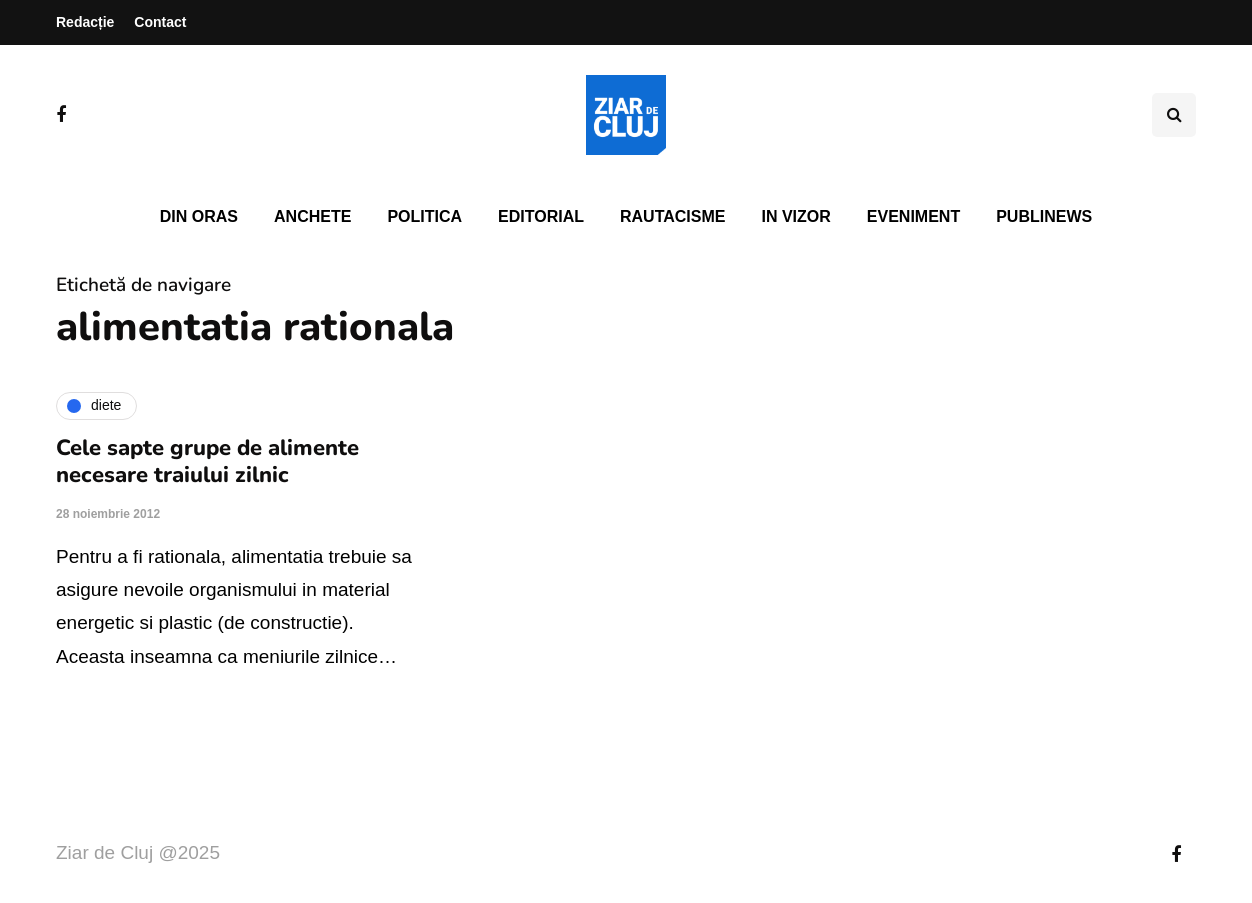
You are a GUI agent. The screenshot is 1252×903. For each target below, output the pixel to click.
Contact (160, 22)
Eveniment (913, 216)
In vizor (795, 216)
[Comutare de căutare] (1174, 115)
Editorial (541, 216)
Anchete (312, 216)
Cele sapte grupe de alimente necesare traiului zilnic (207, 462)
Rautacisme (672, 216)
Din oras (199, 216)
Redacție (85, 22)
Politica (424, 216)
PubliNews (1044, 216)
